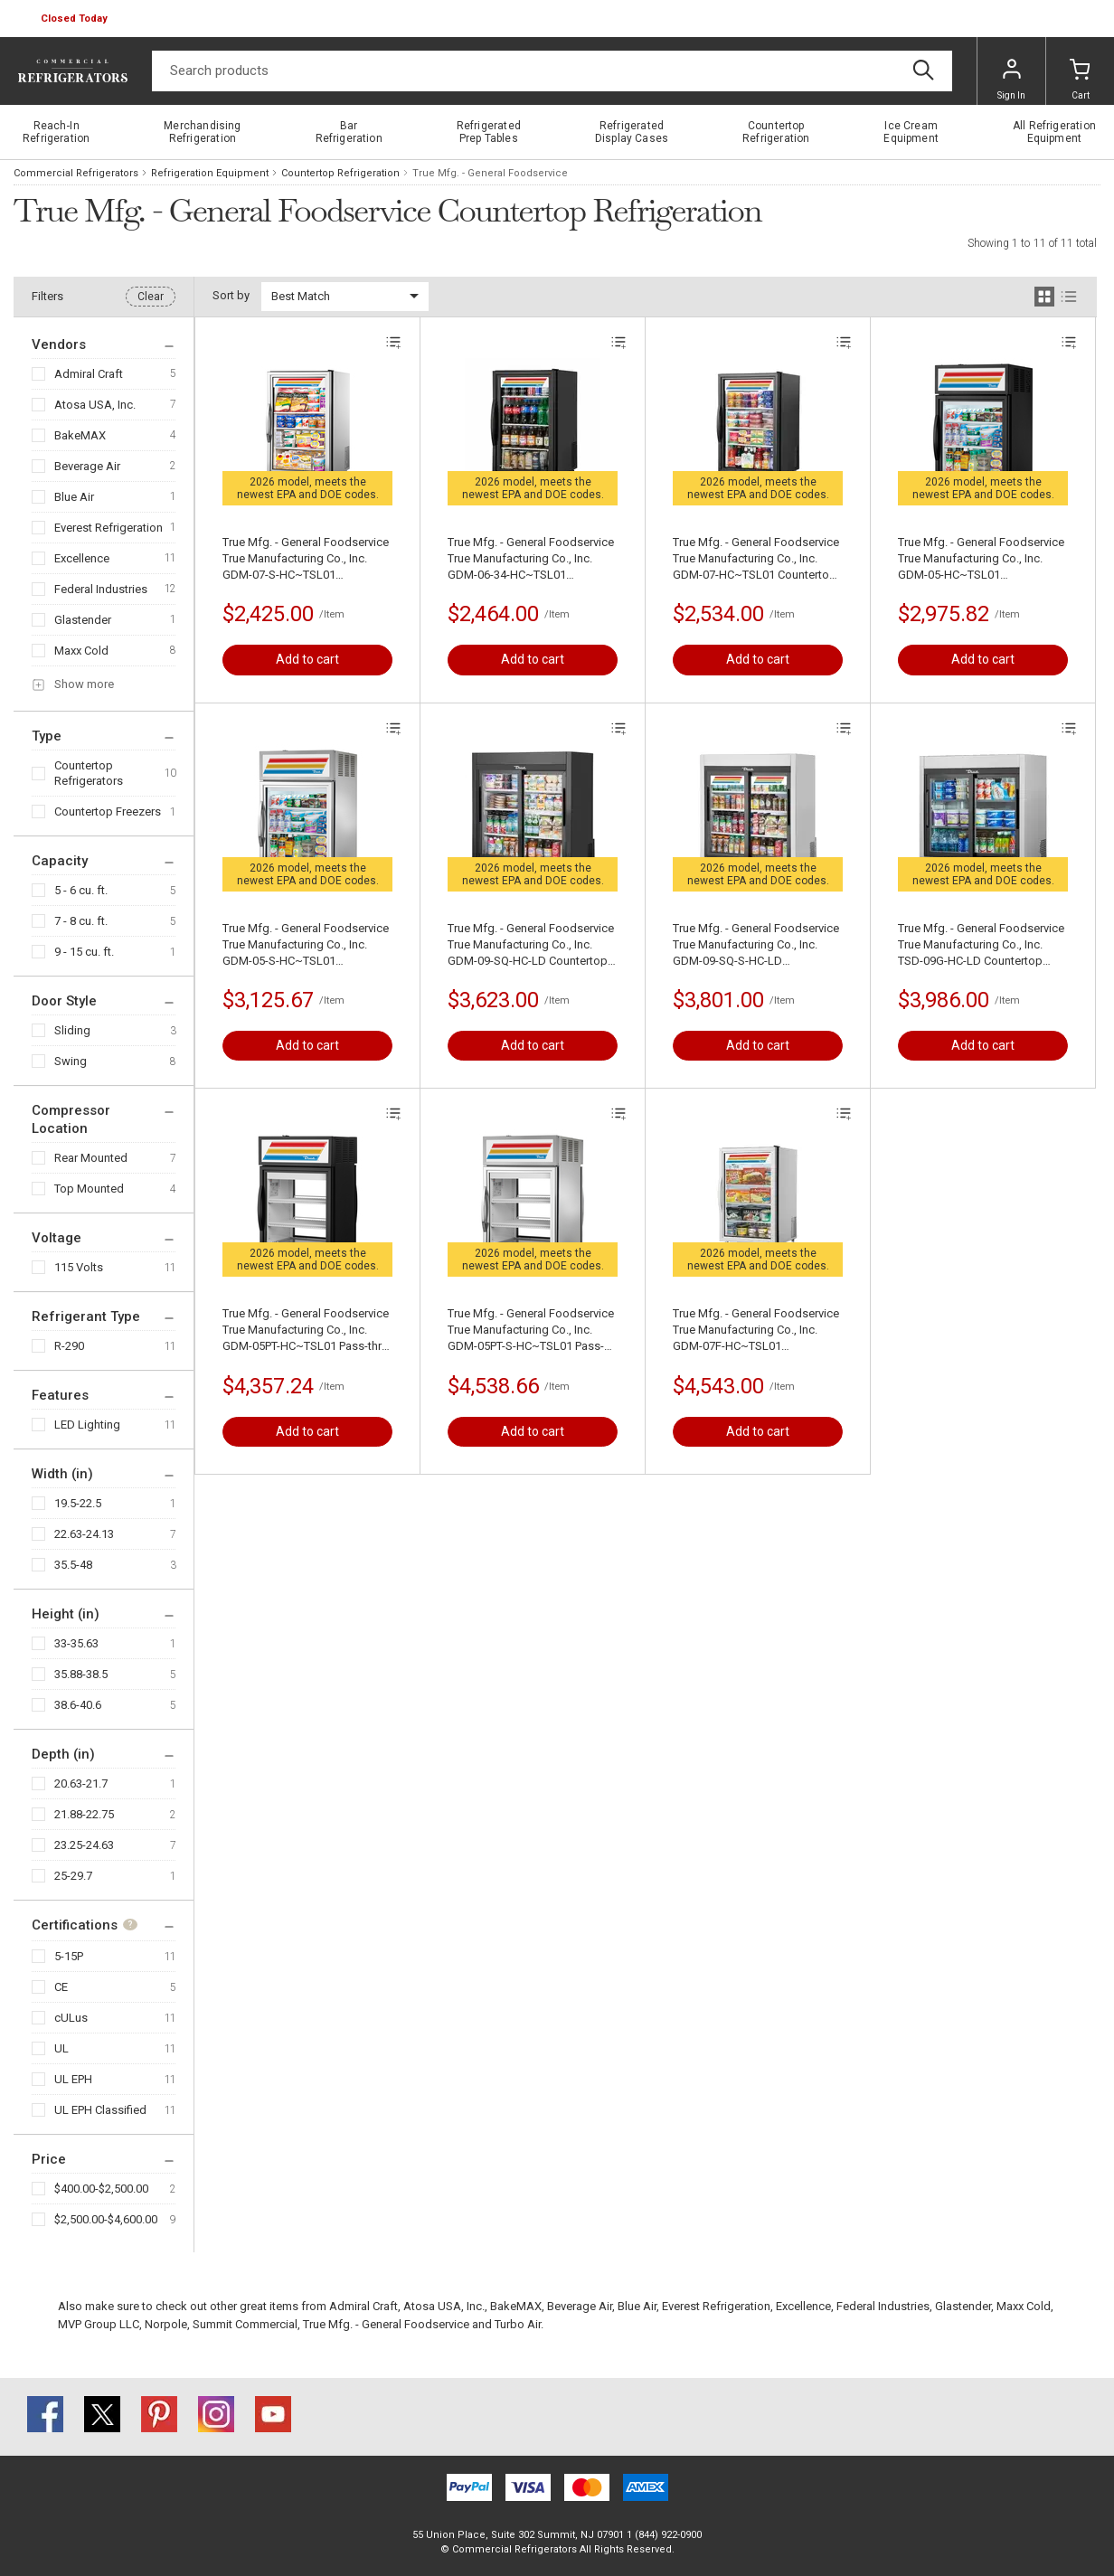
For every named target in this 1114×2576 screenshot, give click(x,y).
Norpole (166, 2324)
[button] (76, 19)
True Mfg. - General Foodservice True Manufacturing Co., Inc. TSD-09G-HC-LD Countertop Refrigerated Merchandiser (981, 945)
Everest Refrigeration (108, 527)
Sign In (1011, 79)
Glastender (82, 620)
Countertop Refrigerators (88, 773)
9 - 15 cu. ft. (84, 951)
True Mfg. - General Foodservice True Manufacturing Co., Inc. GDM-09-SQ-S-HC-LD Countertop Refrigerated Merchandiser (756, 945)
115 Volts (78, 1267)
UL (61, 2048)
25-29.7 (73, 1875)
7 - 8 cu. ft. (81, 921)
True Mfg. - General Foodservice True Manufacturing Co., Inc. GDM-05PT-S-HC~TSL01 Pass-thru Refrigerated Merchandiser (531, 1330)
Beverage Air (87, 466)
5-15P (68, 1956)
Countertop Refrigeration (340, 173)
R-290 (69, 1346)
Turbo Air (518, 2324)
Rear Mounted (90, 1158)
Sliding (72, 1030)
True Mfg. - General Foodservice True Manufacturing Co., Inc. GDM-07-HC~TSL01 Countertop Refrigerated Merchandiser (756, 559)
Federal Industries (100, 589)
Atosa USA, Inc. (95, 404)
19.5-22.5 (77, 1503)
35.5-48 (73, 1564)
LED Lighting (87, 1424)
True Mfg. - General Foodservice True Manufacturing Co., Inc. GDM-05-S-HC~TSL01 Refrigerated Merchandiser (305, 945)
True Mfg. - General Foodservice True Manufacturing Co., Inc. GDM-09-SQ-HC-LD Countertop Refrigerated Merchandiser (531, 945)
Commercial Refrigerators (76, 173)
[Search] (552, 71)
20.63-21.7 (81, 1783)
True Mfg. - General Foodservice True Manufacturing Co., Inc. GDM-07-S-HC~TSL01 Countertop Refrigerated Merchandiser (305, 559)
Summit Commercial (245, 2324)
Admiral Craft (88, 374)
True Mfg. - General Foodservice (386, 2324)
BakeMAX (80, 435)
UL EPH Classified (100, 2110)
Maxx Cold (81, 650)
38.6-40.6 (77, 1705)
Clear (150, 296)
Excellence (81, 558)
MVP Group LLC (98, 2324)
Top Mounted (89, 1188)
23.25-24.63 (84, 1845)
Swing (70, 1061)
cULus (71, 2017)
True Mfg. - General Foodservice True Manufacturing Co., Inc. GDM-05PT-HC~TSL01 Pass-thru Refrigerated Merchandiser (305, 1330)
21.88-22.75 (84, 1814)
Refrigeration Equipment (210, 173)
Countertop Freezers (107, 811)
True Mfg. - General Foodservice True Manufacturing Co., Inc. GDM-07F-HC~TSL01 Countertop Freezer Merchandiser (756, 1330)
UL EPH (73, 2079)
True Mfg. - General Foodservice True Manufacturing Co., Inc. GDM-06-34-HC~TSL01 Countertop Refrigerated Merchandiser (531, 559)
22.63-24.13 (84, 1534)
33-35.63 (76, 1643)
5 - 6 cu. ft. (81, 890)
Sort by (231, 295)
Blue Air (74, 497)
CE (61, 1987)
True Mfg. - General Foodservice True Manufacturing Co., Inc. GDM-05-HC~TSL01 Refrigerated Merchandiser (981, 559)
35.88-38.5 (81, 1674)
